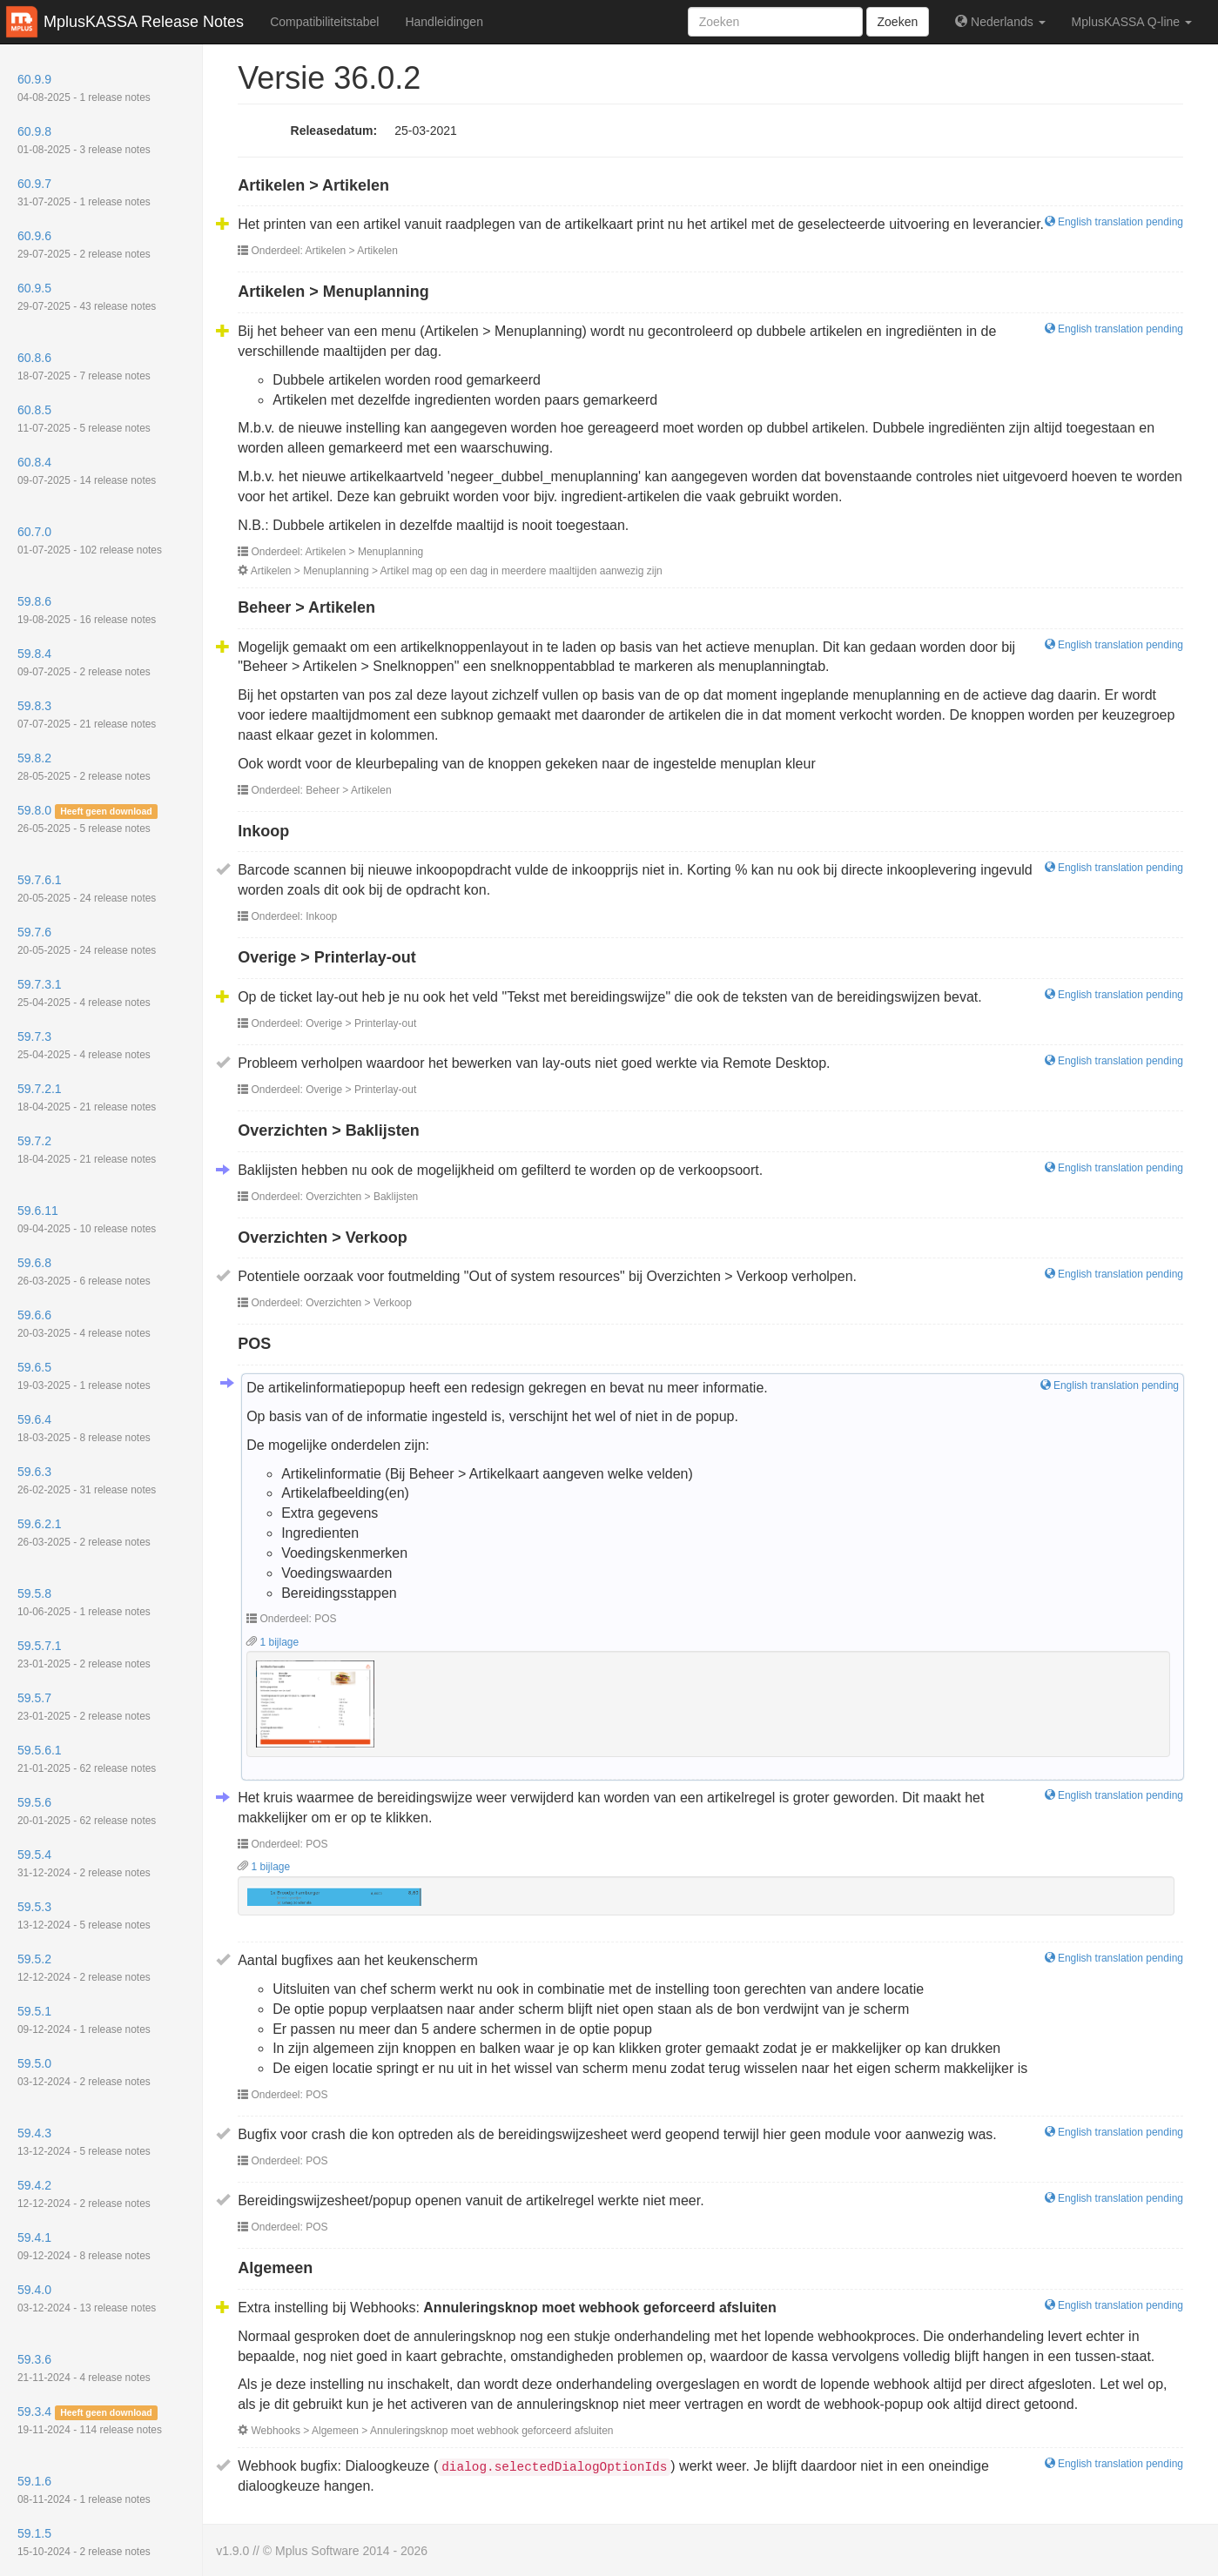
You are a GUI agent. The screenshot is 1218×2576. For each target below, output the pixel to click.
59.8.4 (84, 662)
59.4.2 (84, 2194)
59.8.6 (86, 610)
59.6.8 (84, 1271)
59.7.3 (84, 1045)
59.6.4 (84, 1428)
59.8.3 (86, 714)
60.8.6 (84, 366)
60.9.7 (84, 192)
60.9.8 (84, 140)
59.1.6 (84, 2490)
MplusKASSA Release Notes (144, 21)
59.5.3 (84, 1915)
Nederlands (1000, 22)
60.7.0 (89, 540)
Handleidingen (444, 22)
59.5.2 (84, 1967)
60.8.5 (84, 418)
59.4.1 (84, 2246)
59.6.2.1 (84, 1532)
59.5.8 (84, 1602)
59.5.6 (86, 1811)
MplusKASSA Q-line (1132, 22)
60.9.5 (86, 296)
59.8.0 (87, 819)
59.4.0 (86, 2298)
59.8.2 (84, 766)
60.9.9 (84, 88)
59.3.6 (84, 2368)
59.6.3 (86, 1480)
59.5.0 (84, 2072)
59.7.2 (86, 1149)
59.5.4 (84, 1863)
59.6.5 (84, 1376)
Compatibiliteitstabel (324, 22)
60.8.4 (86, 470)
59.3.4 (89, 2420)
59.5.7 (84, 1706)
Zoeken (898, 22)
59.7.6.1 (86, 888)
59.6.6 (84, 1323)
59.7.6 (86, 940)
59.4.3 (84, 2141)
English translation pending (1114, 222)
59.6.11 (86, 1219)
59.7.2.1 (86, 1097)
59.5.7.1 (84, 1654)
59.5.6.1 (86, 1758)
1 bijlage (272, 1642)
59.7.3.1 (84, 993)
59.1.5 (84, 2542)
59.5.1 (84, 2020)
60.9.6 (84, 244)
